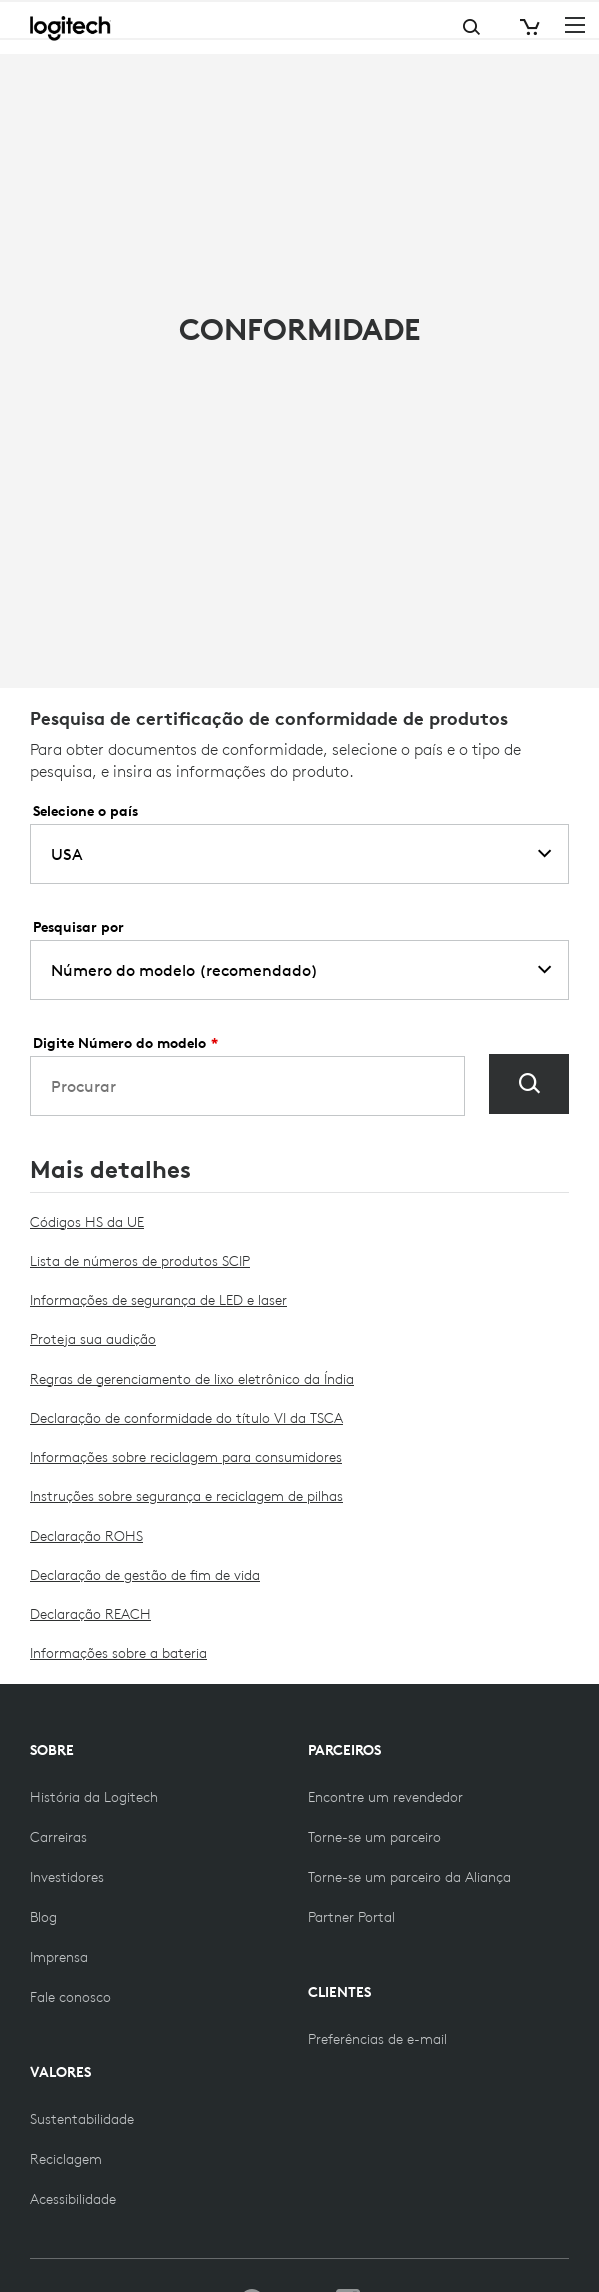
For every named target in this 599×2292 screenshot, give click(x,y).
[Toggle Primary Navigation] (575, 24)
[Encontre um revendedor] (385, 1797)
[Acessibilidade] (73, 2199)
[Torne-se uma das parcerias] (374, 1837)
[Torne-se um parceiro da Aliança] (409, 1877)
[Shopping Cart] (528, 27)
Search (392, 27)
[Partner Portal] (351, 1917)
